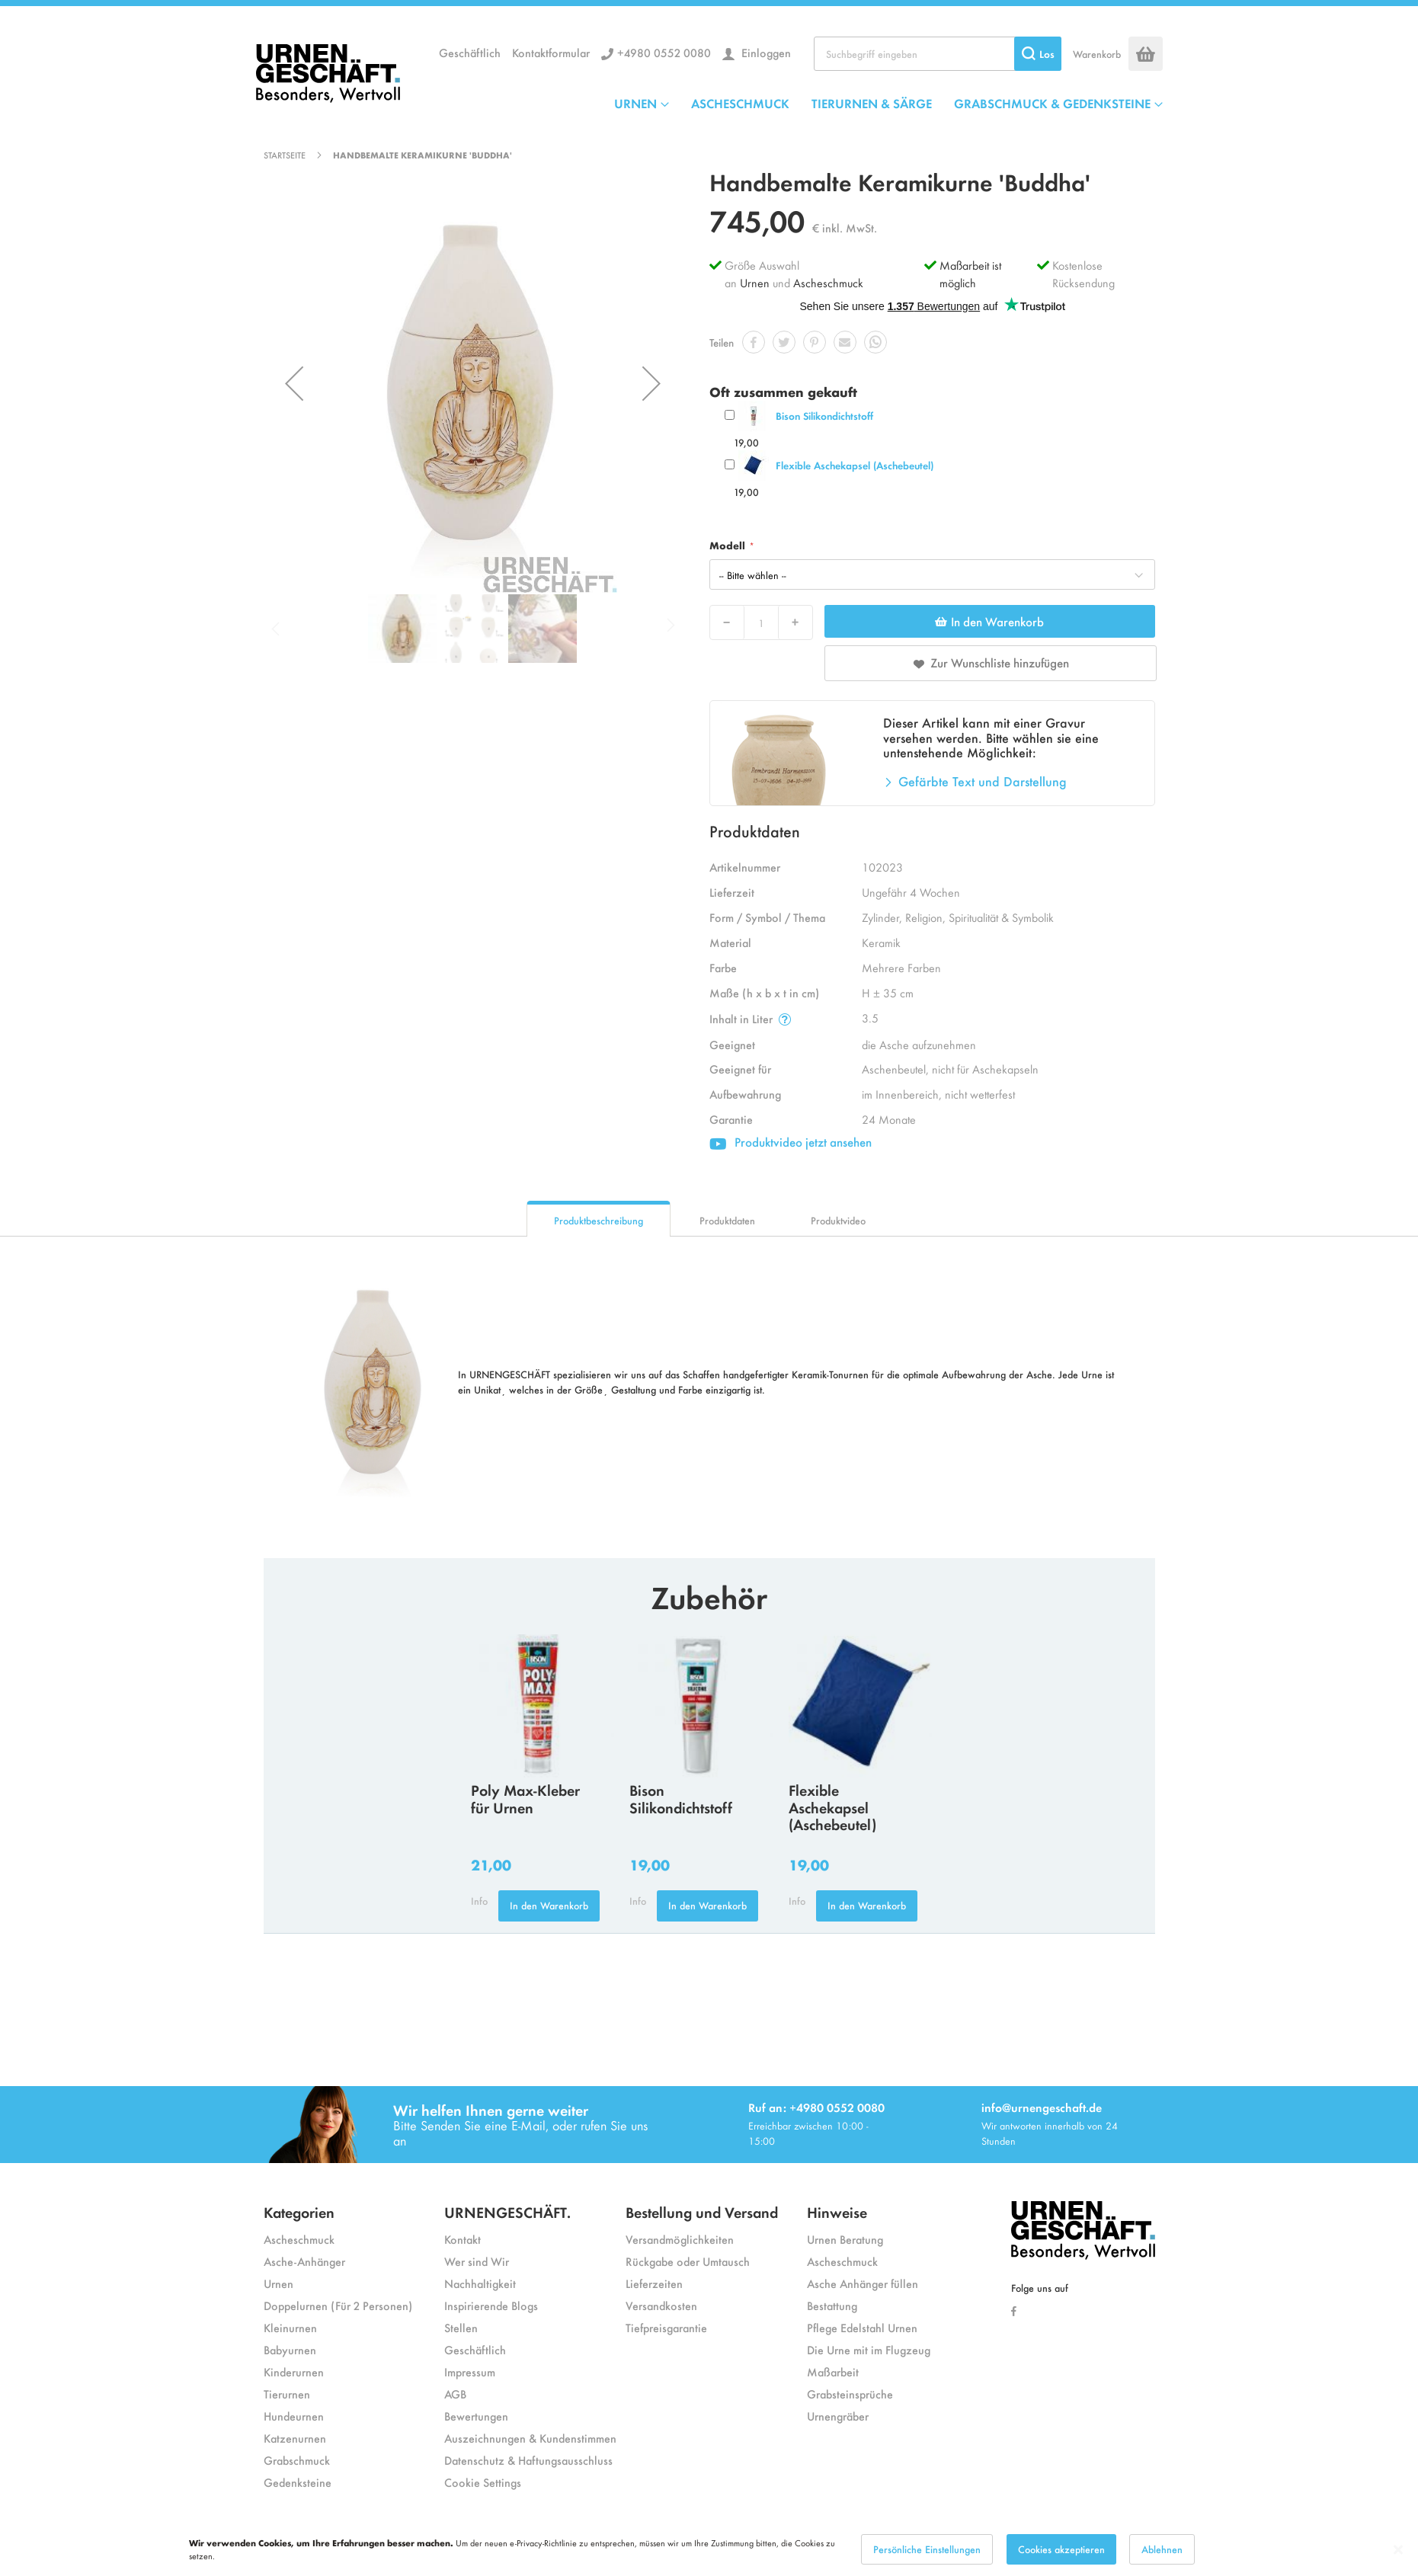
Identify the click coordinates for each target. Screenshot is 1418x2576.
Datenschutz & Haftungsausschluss (528, 2460)
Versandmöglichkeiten (680, 2239)
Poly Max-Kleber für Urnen (525, 1798)
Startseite (285, 155)
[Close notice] (1398, 2549)
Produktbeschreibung (598, 1220)
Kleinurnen (290, 2327)
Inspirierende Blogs (491, 2305)
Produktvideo (838, 1220)
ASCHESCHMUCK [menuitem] (740, 102)
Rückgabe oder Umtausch (688, 2261)
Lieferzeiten (654, 2283)
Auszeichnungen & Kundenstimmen (530, 2438)
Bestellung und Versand (702, 2211)
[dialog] (709, 2549)
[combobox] (937, 54)
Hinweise (837, 2211)
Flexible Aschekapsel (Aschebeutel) (854, 465)
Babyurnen (290, 2349)
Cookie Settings (482, 2482)
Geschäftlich (470, 52)
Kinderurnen (294, 2371)
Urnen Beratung (845, 2239)
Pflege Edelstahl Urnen (862, 2327)
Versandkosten (661, 2305)
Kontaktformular (551, 52)
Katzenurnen (295, 2438)
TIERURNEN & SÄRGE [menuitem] (871, 102)
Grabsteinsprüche (850, 2394)
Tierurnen (287, 2394)
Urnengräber (838, 2416)
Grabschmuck (297, 2460)
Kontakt (462, 2239)
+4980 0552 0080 (664, 52)
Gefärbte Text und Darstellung (982, 781)
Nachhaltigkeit (480, 2283)
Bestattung (832, 2305)
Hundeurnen (294, 2416)
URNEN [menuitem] (635, 102)
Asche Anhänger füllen (862, 2283)
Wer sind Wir (476, 2261)
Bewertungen (476, 2416)
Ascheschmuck (828, 282)
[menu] (888, 103)
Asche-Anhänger (304, 2261)
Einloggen (764, 52)
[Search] (1037, 54)
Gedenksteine (297, 2482)
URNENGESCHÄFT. (507, 2211)
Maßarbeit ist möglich (970, 273)
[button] (294, 383)
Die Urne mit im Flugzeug (868, 2349)
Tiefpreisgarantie (666, 2327)
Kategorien (299, 2211)
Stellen (461, 2327)
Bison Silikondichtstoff (824, 415)
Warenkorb (1097, 53)
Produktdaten (727, 1220)
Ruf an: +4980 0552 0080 (816, 2107)
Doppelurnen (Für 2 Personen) (338, 2305)
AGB (455, 2394)
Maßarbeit (833, 2371)
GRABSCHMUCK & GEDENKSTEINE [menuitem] (1052, 102)
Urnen (755, 282)
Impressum (469, 2371)
